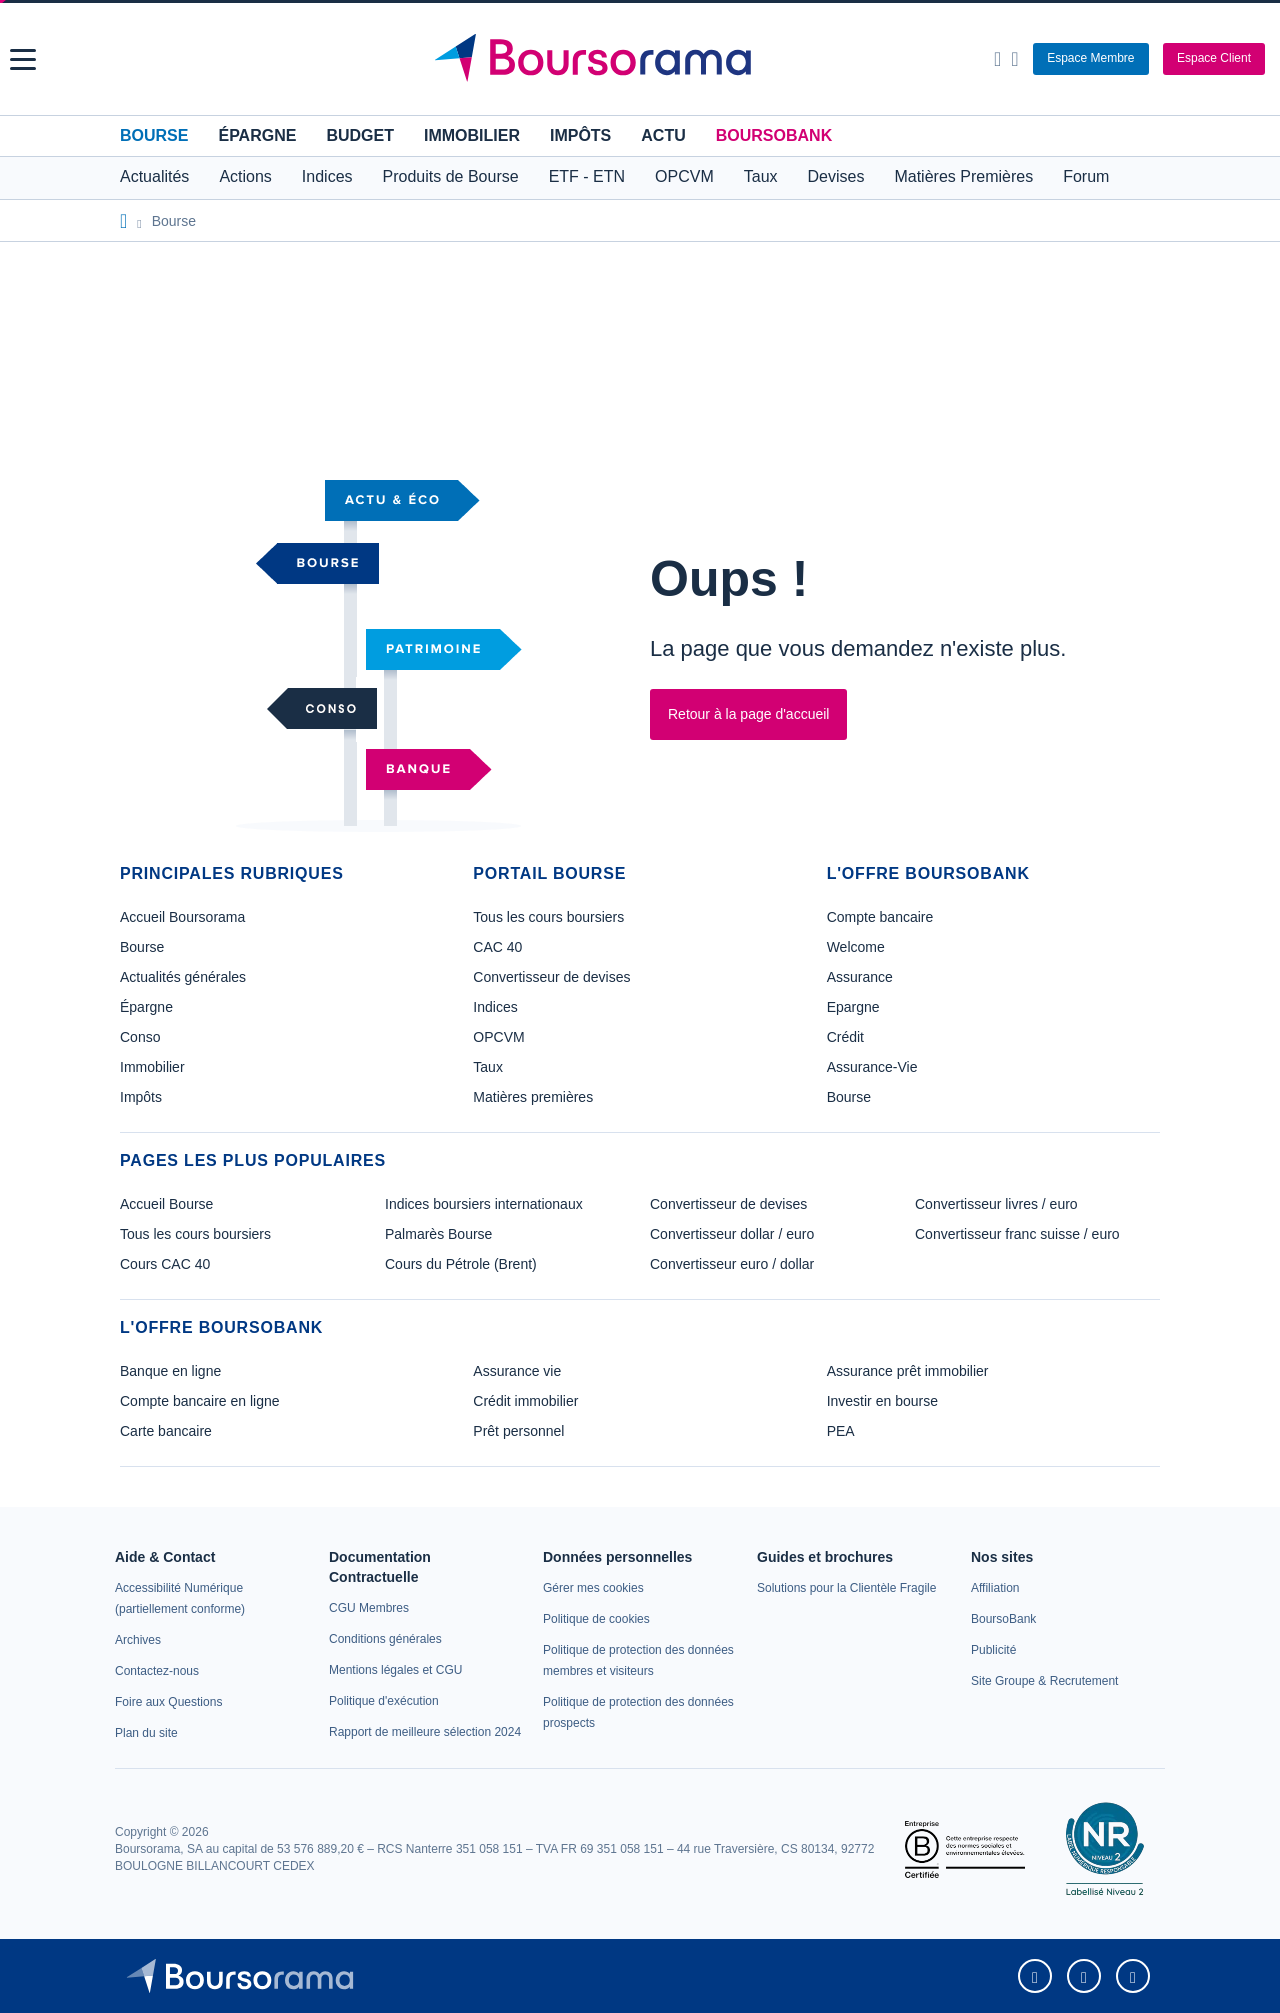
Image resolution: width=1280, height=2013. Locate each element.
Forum (1086, 176)
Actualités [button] (154, 176)
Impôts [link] (141, 1097)
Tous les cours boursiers (195, 1234)
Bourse (154, 135)
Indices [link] (495, 1007)
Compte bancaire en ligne (200, 1401)
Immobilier (472, 135)
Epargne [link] (853, 1007)
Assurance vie (517, 1371)
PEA (841, 1431)
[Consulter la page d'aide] (1014, 59)
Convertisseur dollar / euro (732, 1234)
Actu (663, 135)
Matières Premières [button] (963, 176)
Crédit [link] (845, 1037)
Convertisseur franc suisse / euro (1017, 1234)
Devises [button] (836, 176)
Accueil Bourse (166, 1204)
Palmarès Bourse (438, 1234)
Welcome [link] (856, 947)
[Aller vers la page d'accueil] (642, 59)
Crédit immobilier (525, 1401)
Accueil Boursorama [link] (182, 917)
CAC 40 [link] (497, 947)
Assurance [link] (860, 977)
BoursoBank (774, 135)
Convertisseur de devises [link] (551, 977)
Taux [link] (488, 1067)
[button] (23, 59)
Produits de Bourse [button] (451, 176)
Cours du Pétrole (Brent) (461, 1264)
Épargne (257, 135)
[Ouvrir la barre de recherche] (997, 59)
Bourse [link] (142, 947)
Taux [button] (761, 176)
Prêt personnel (518, 1431)
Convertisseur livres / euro (996, 1204)
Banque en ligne (170, 1371)
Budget (360, 135)
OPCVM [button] (684, 176)
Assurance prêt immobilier (908, 1371)
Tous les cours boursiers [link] (548, 917)
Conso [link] (140, 1037)
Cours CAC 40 (165, 1264)
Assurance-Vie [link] (872, 1067)
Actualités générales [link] (183, 977)
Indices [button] (327, 176)
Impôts (580, 135)
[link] (138, 1640)
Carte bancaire (166, 1431)
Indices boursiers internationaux (484, 1204)
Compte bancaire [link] (880, 917)
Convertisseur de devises (728, 1204)
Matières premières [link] (533, 1097)
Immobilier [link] (152, 1067)
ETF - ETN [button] (587, 176)
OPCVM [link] (498, 1037)
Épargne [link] (146, 1007)
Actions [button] (245, 176)
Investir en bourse (882, 1401)
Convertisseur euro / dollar (732, 1264)
